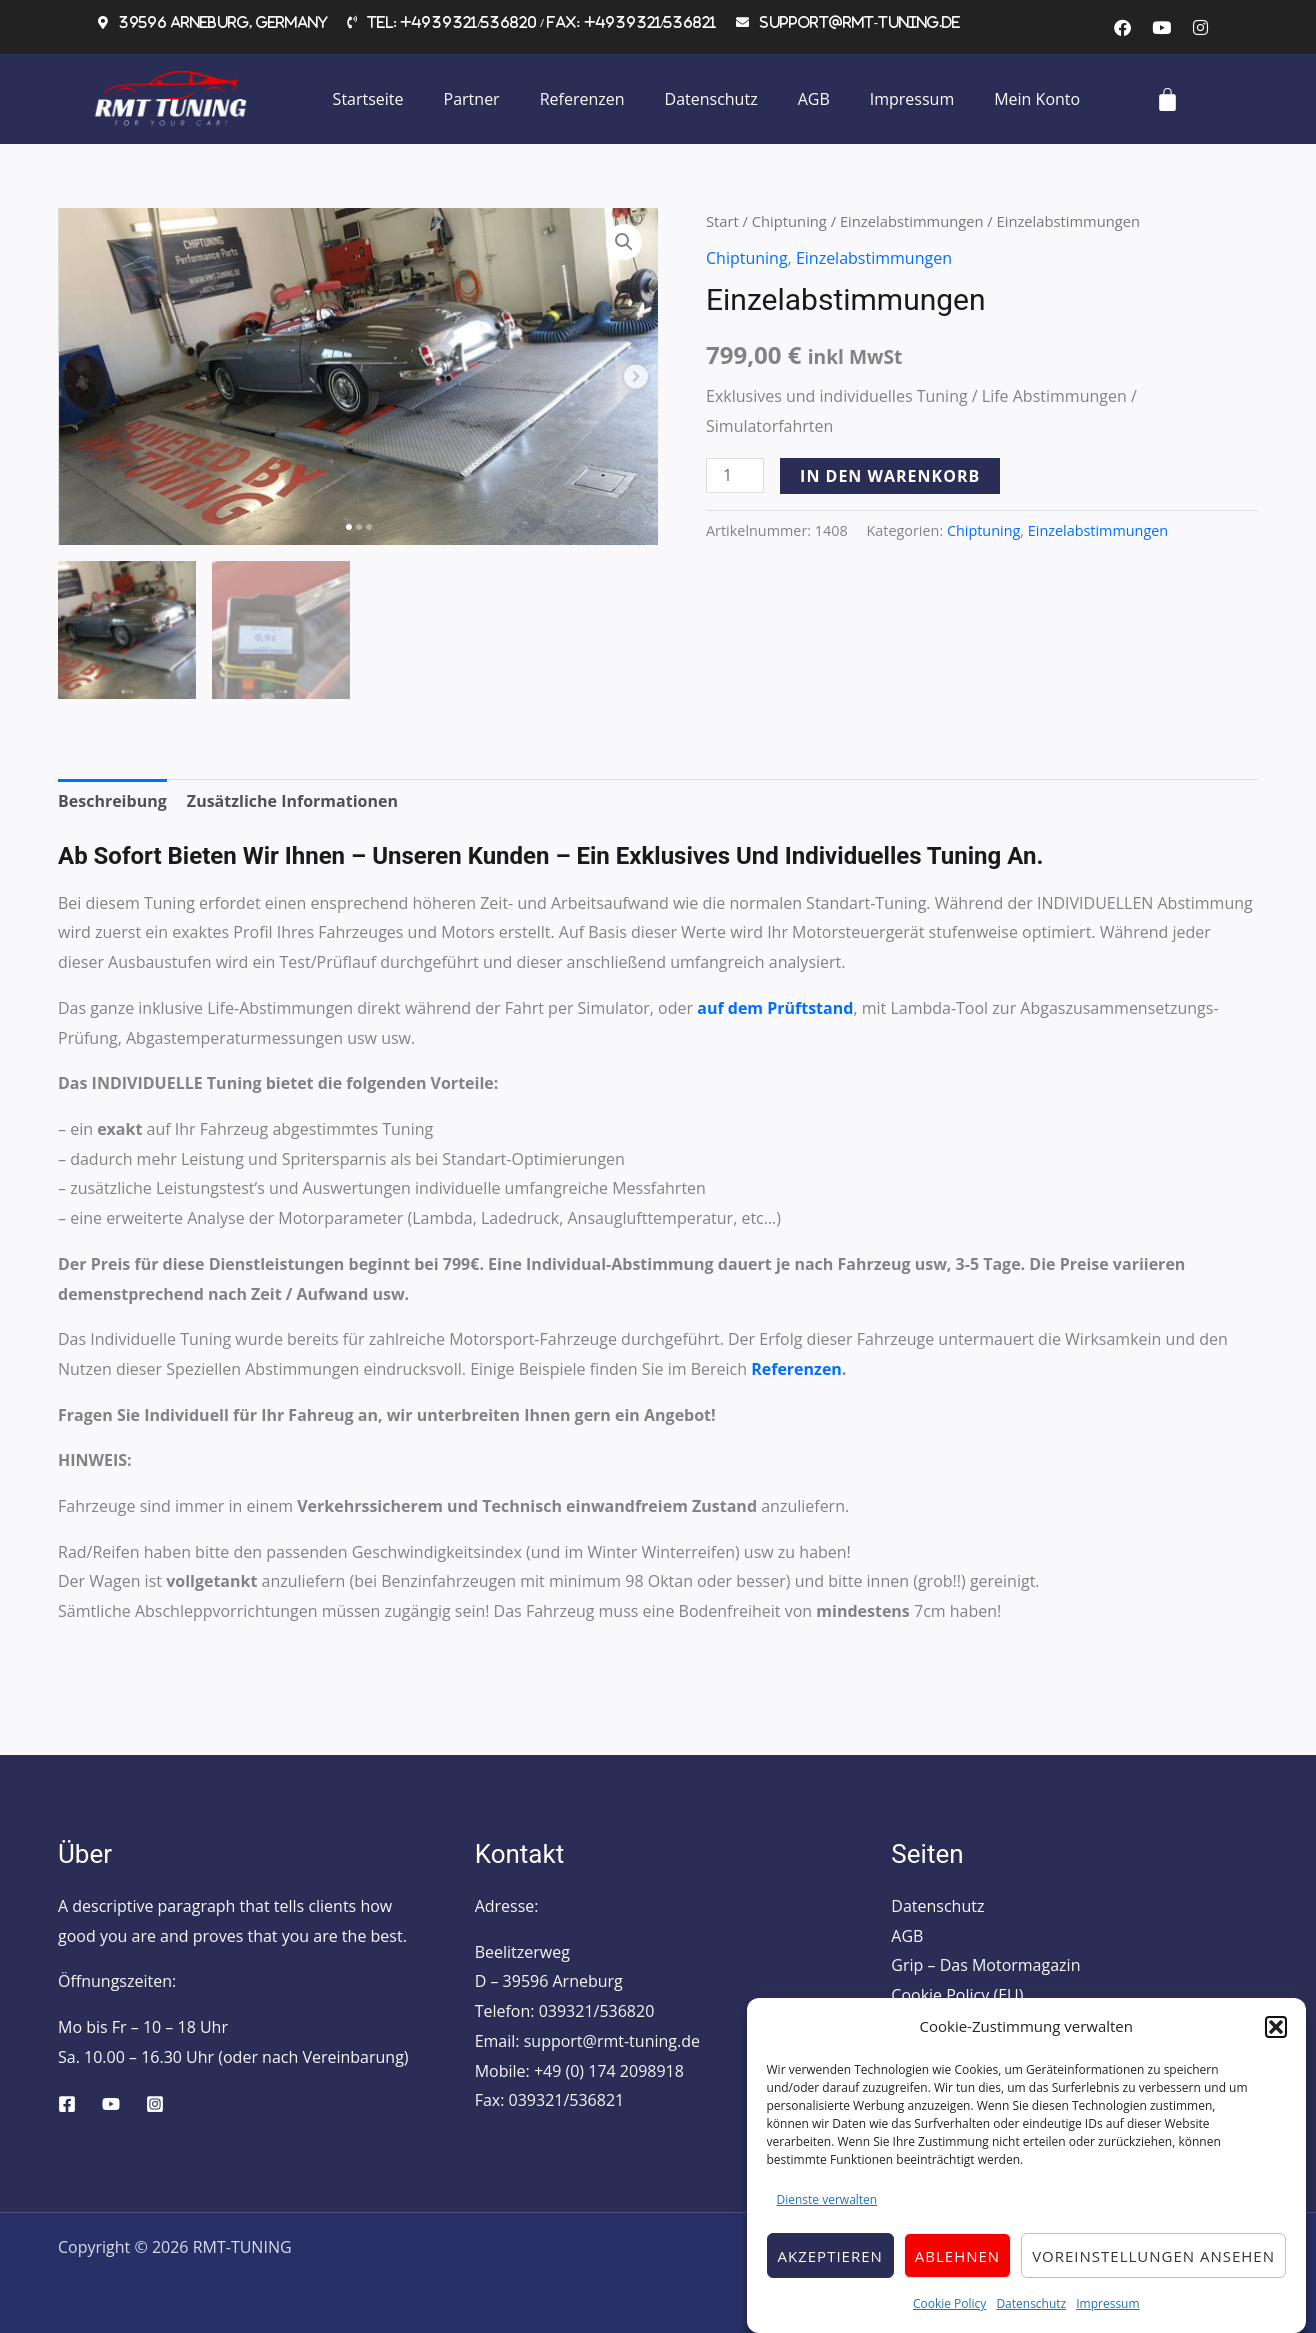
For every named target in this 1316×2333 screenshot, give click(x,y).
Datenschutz (1031, 2319)
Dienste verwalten (827, 2214)
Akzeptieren (830, 2271)
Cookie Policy (949, 2319)
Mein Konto (1037, 99)
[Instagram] (155, 2104)
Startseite (368, 99)
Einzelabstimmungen (912, 221)
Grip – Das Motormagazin (985, 1965)
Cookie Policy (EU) (957, 1995)
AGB (814, 99)
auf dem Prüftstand (775, 1008)
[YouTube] (111, 2104)
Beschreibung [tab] (112, 801)
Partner (472, 99)
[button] (1276, 2042)
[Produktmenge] (735, 475)
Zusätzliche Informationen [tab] (292, 801)
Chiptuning (789, 221)
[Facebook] (67, 2104)
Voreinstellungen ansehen (1153, 2271)
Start (722, 221)
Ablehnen (957, 2271)
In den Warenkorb (890, 476)
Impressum (1107, 2319)
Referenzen (582, 99)
